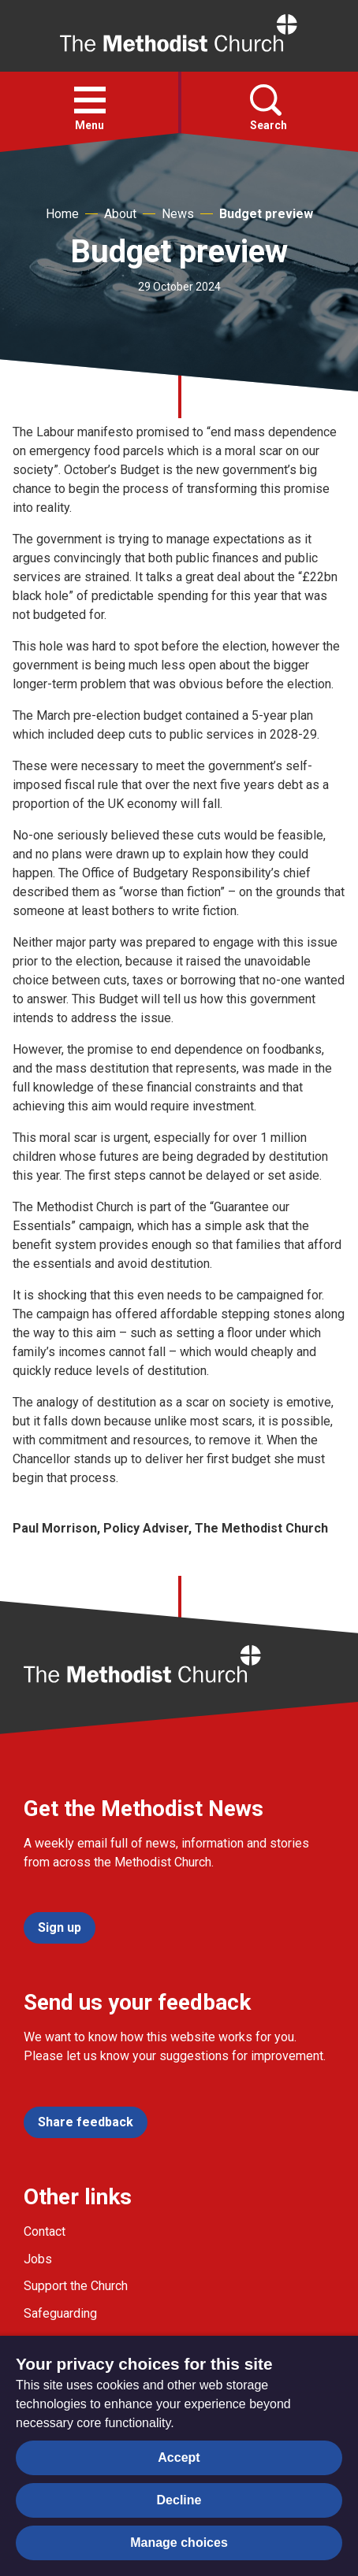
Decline (179, 2500)
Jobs (38, 2259)
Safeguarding (60, 2313)
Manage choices (179, 2542)
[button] (90, 100)
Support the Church (76, 2285)
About (120, 213)
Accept (179, 2457)
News (178, 213)
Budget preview (266, 213)
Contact (44, 2231)
